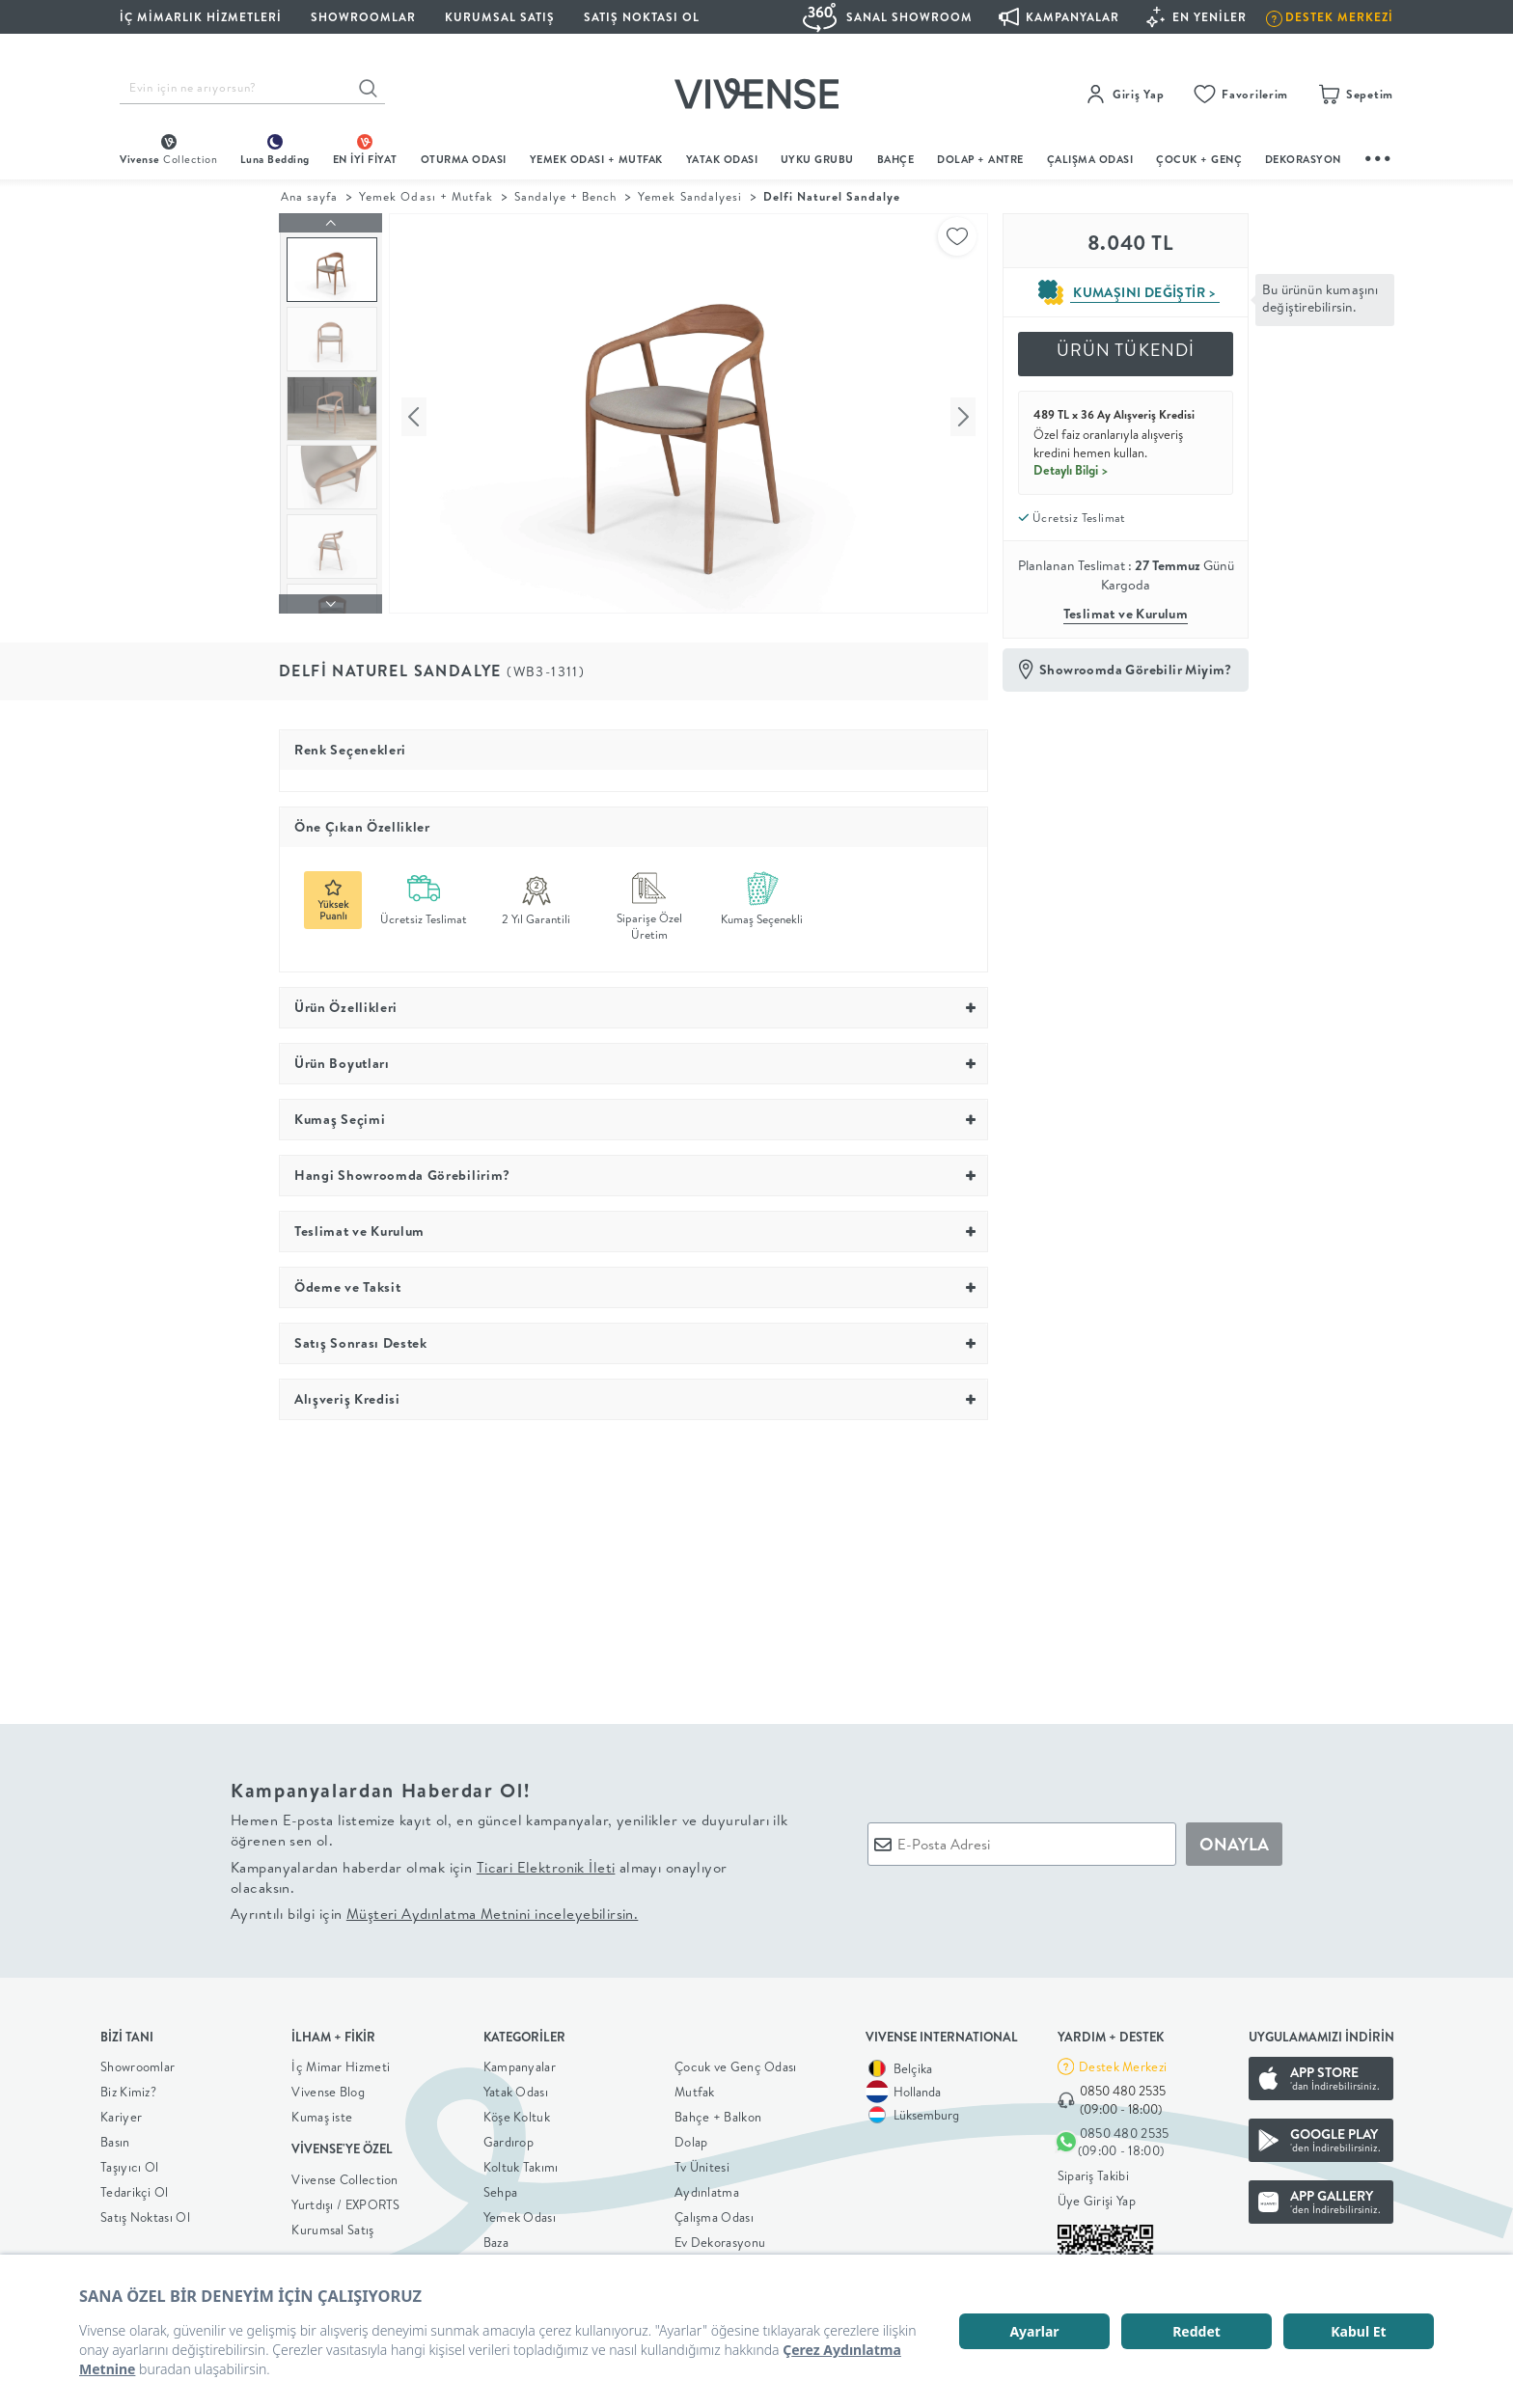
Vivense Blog (328, 2087)
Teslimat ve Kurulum (1126, 613)
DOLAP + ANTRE (980, 159)
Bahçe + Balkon (717, 2112)
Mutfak (694, 2087)
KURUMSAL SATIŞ (500, 17)
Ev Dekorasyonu (719, 2238)
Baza (496, 2238)
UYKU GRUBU (817, 159)
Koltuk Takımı (521, 2163)
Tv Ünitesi (701, 2163)
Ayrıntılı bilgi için (434, 1910)
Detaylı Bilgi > (1071, 470)
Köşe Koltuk (516, 2112)
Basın (115, 2138)
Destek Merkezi (1123, 2061)
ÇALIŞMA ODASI (1090, 159)
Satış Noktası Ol (642, 17)
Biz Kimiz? (128, 2087)
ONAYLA (1234, 1839)
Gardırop (508, 2138)
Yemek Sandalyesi (689, 196)
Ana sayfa (309, 196)
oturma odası (464, 159)
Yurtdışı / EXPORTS (345, 2199)
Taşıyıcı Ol (129, 2163)
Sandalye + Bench (565, 196)
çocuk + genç (1199, 159)
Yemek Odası (519, 2213)
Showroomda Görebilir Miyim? (1135, 669)
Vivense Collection (344, 2174)
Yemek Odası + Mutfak (596, 159)
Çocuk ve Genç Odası (735, 2062)
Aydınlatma (706, 2188)
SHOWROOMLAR (363, 17)
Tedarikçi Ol (134, 2188)
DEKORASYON (1303, 159)
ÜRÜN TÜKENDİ (1126, 350)
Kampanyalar (519, 2062)
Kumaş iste (321, 2112)
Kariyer (121, 2112)
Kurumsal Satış (332, 2224)
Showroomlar (137, 2062)
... (1378, 156)
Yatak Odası (722, 159)
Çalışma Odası (714, 2213)
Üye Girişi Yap (1097, 2195)
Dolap (691, 2138)
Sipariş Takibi (1093, 2170)
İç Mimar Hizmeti (340, 2062)
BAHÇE (896, 159)
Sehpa (500, 2188)
